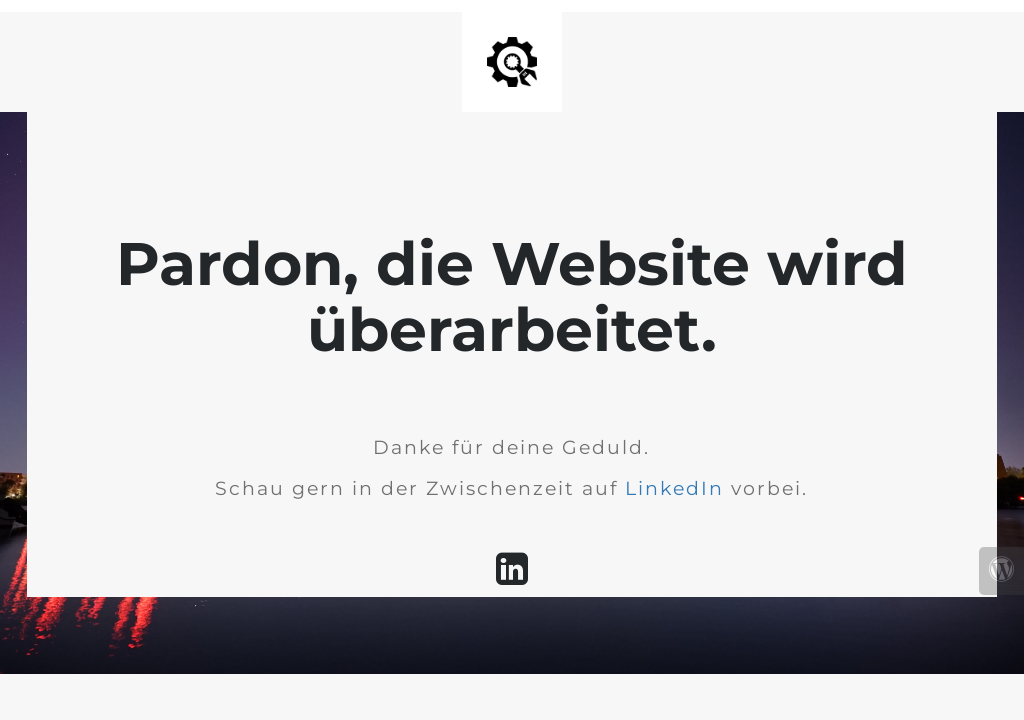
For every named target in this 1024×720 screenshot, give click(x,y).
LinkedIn (674, 488)
